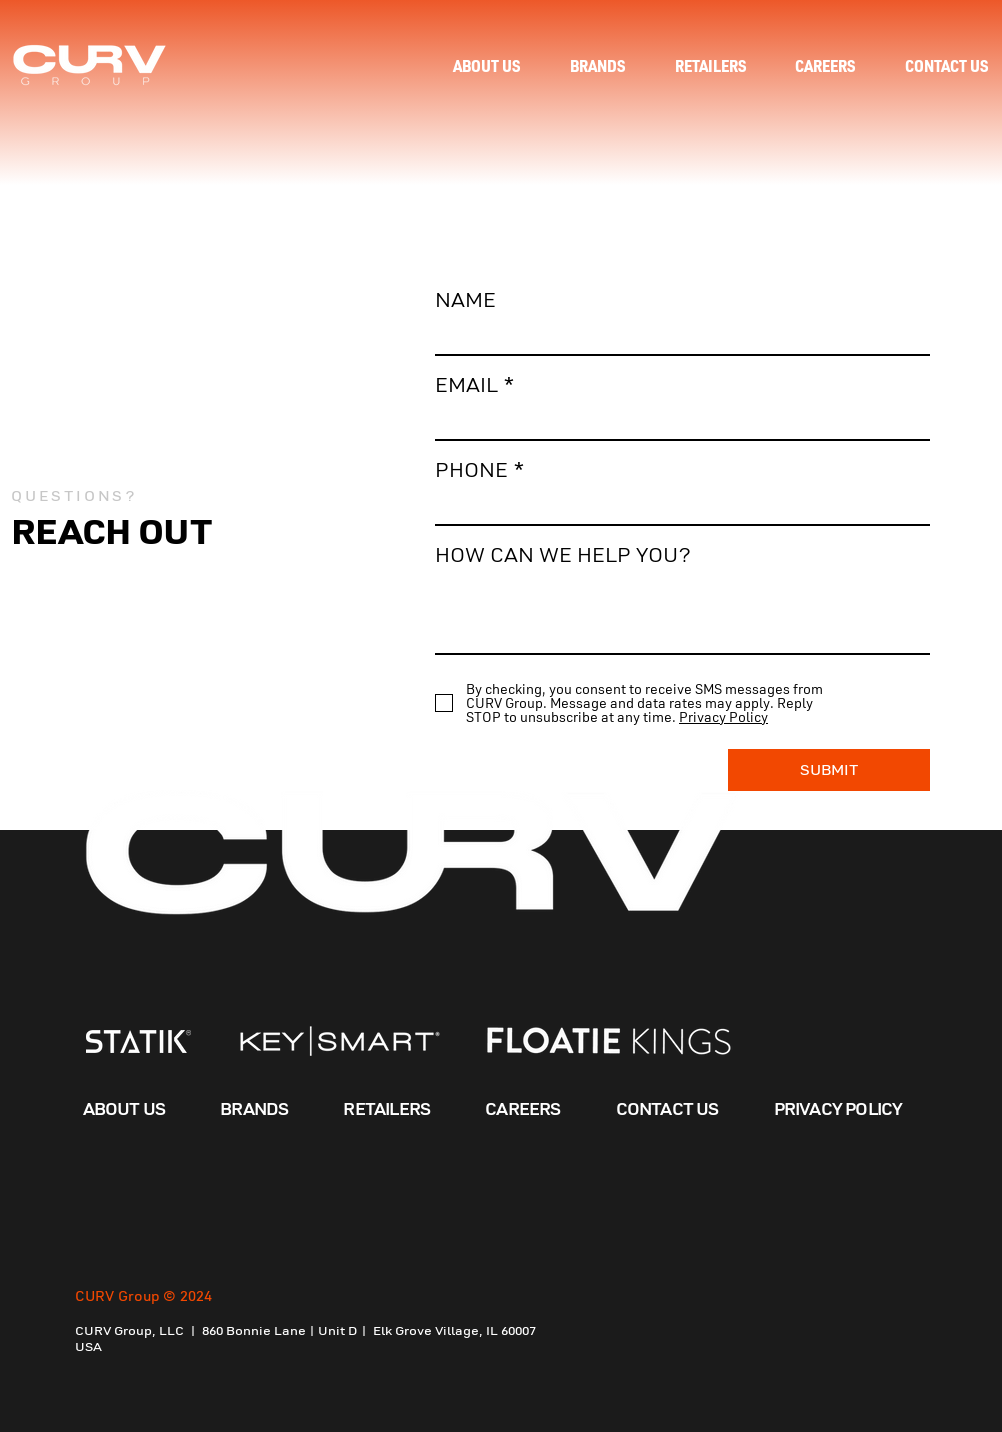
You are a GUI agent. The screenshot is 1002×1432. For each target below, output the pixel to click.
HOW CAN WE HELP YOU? (563, 555)
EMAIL (466, 385)
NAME (465, 300)
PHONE (471, 470)
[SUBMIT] (829, 770)
